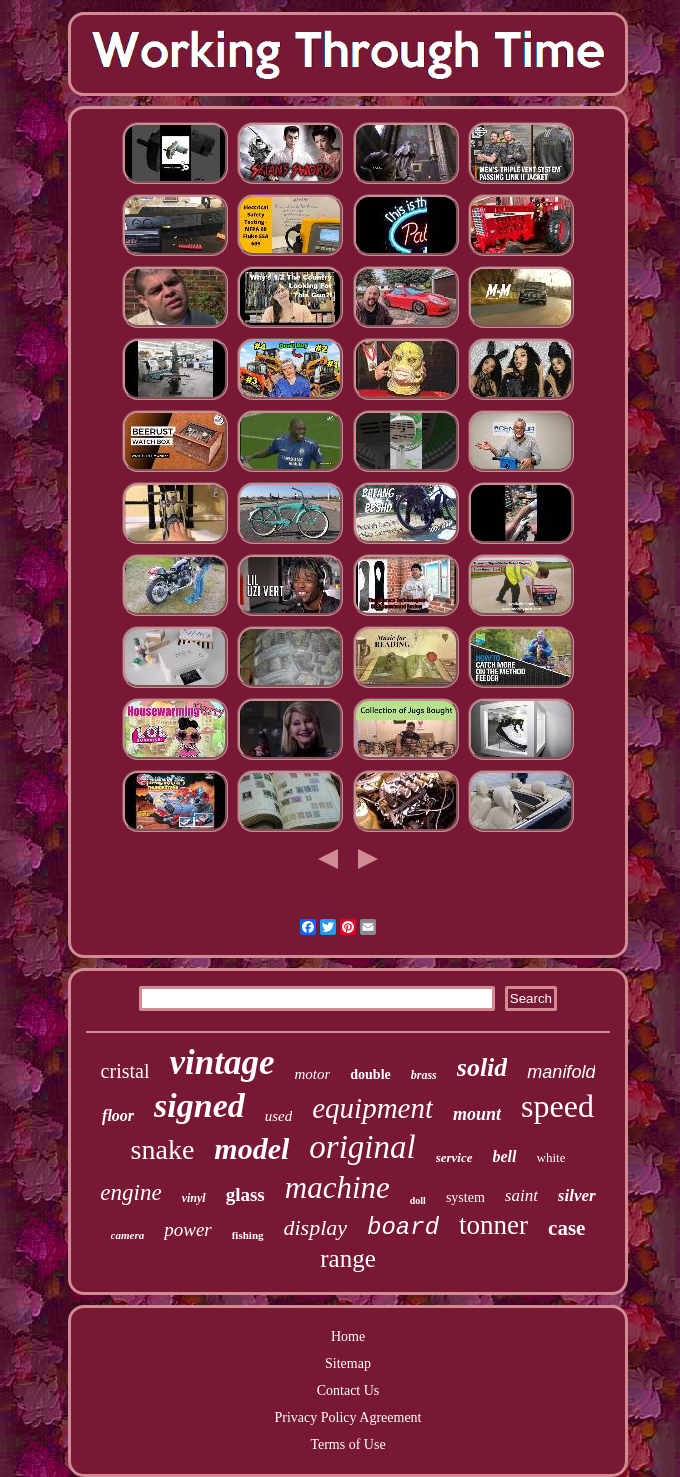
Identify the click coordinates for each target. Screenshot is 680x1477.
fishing (248, 1235)
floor (118, 1115)
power (188, 1229)
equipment (372, 1108)
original (362, 1147)
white (551, 1157)
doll (418, 1200)
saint (521, 1195)
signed (199, 1105)
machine (337, 1187)
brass (424, 1075)
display (316, 1227)
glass (245, 1194)
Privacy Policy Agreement (348, 1417)
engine (130, 1192)
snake (163, 1149)
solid (482, 1067)
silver (577, 1195)
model (251, 1148)
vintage (221, 1062)
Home (348, 1336)
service (454, 1157)
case (566, 1228)
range (348, 1258)
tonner (493, 1225)
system (465, 1197)
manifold (561, 1072)
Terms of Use (347, 1444)
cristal (125, 1071)
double (370, 1074)
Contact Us (348, 1390)
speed (557, 1106)
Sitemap (348, 1363)
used (279, 1116)
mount (477, 1114)
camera (128, 1235)
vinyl (194, 1198)
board (403, 1227)
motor (312, 1074)
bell (505, 1156)
